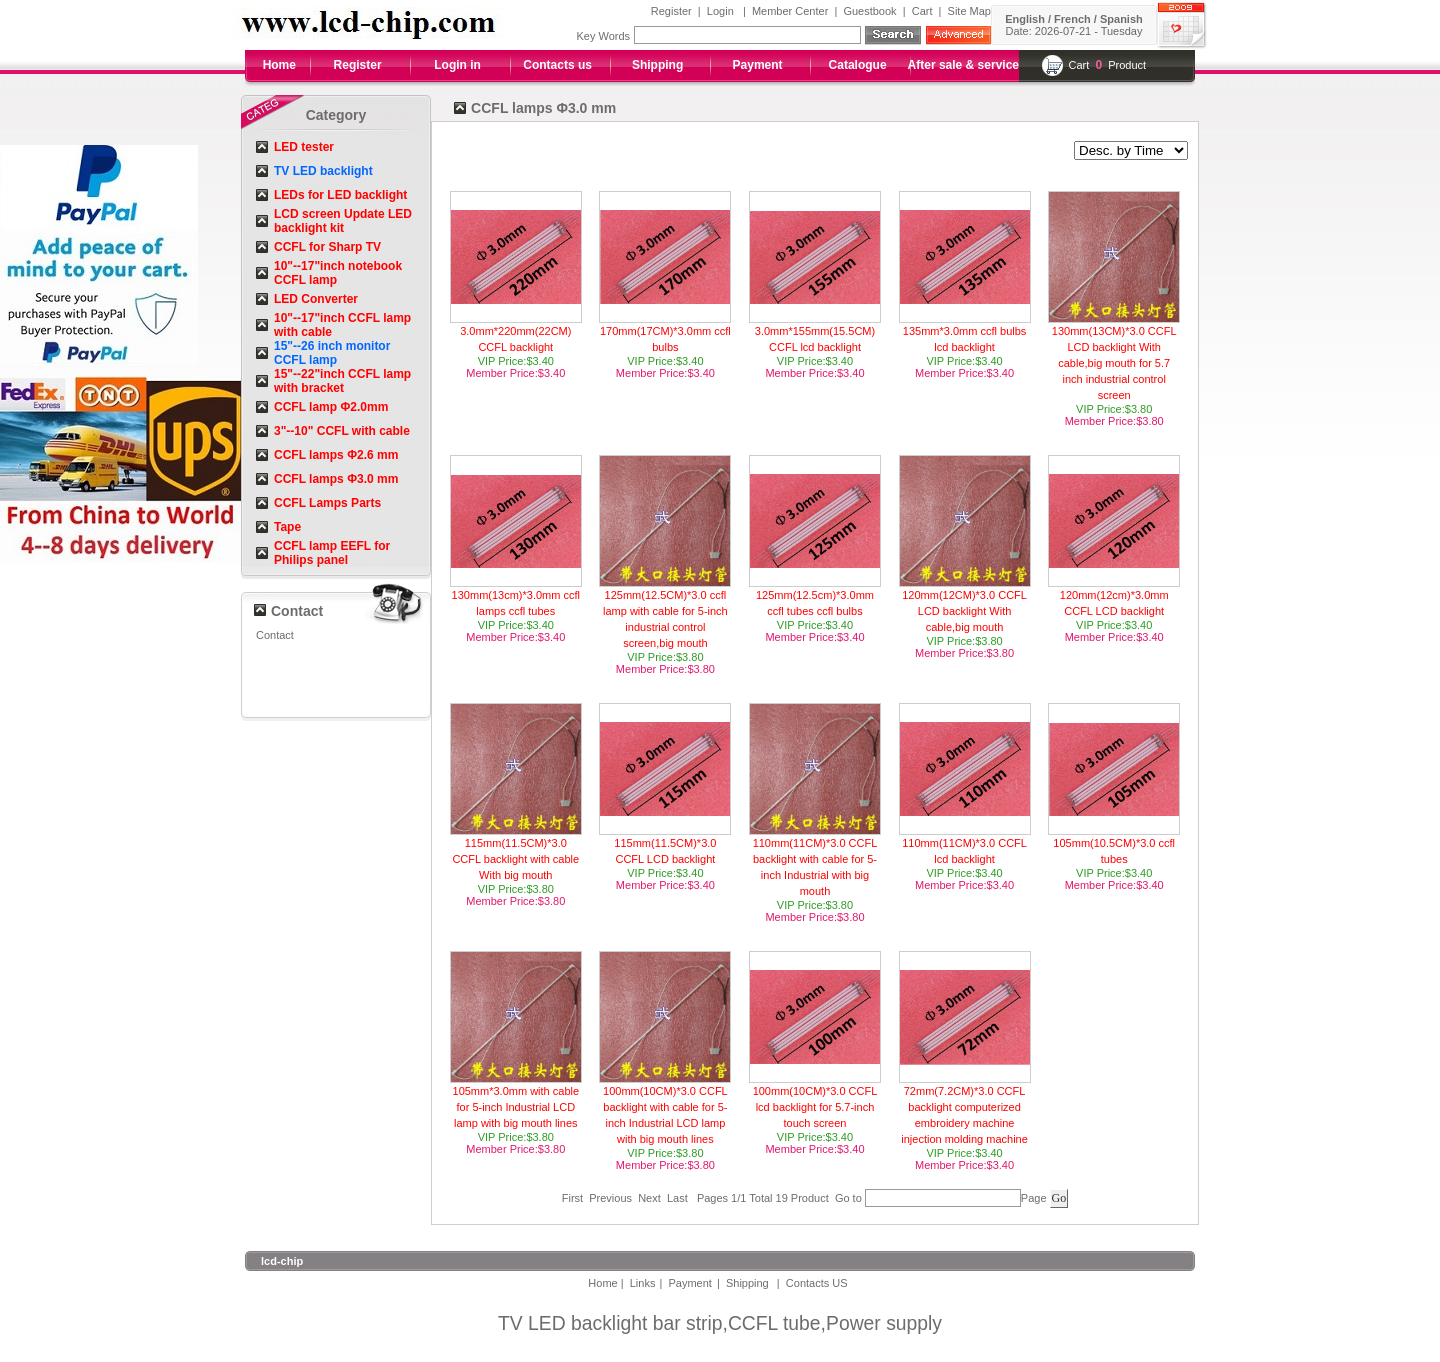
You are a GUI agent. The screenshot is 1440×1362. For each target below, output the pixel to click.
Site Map (969, 11)
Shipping (657, 65)
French (1072, 19)
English (1025, 19)
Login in (457, 65)
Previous (610, 1198)
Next (649, 1198)
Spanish (1121, 19)
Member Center (790, 11)
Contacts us (557, 65)
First (572, 1198)
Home (279, 65)
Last (677, 1198)
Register (671, 11)
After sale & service (963, 65)
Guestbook (869, 11)
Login (720, 11)
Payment (758, 65)
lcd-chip (282, 1261)
